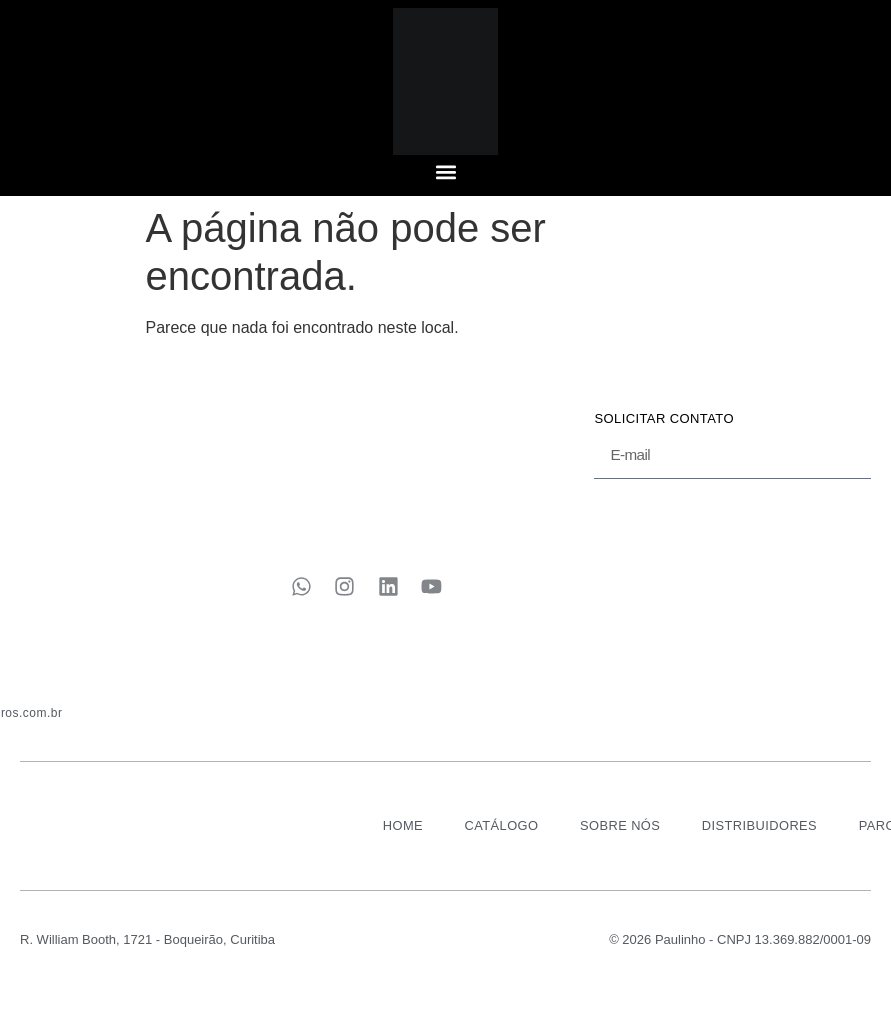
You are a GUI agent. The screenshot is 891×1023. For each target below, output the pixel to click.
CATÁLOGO (498, 835)
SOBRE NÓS (619, 835)
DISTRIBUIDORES (761, 835)
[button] (445, 171)
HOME (398, 835)
